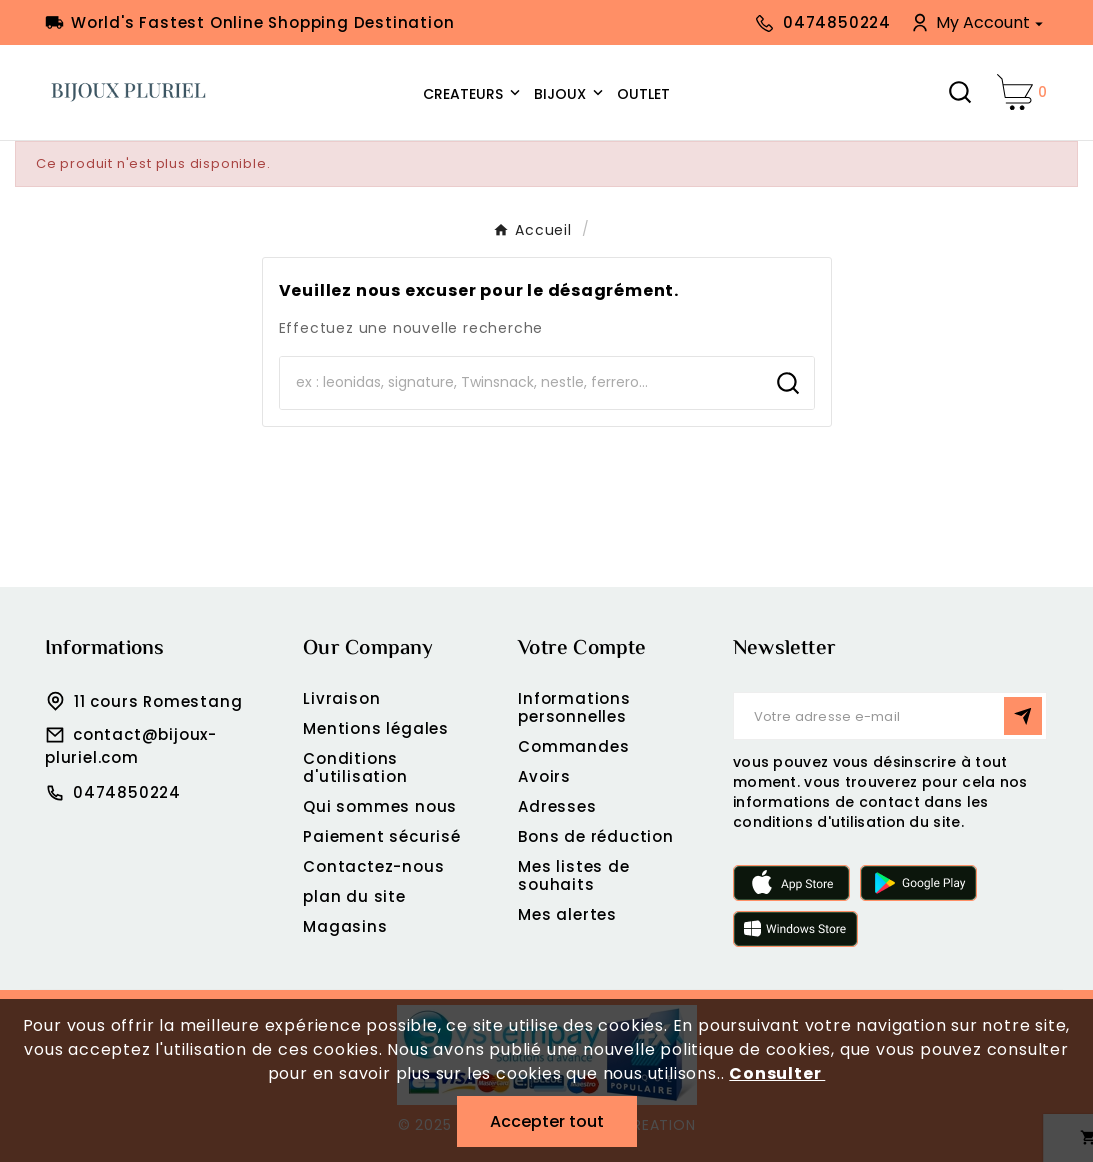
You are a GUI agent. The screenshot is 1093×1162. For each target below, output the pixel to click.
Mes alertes (567, 914)
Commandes (573, 746)
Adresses (557, 806)
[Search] (788, 383)
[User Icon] (979, 22)
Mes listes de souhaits (573, 875)
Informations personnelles (574, 707)
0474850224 (127, 792)
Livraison (341, 698)
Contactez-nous (373, 866)
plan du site (354, 896)
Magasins (345, 926)
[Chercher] (521, 383)
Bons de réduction (596, 836)
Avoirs (544, 776)
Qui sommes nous (380, 806)
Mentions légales (376, 728)
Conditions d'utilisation (355, 767)
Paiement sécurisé (382, 836)
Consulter (777, 1073)
